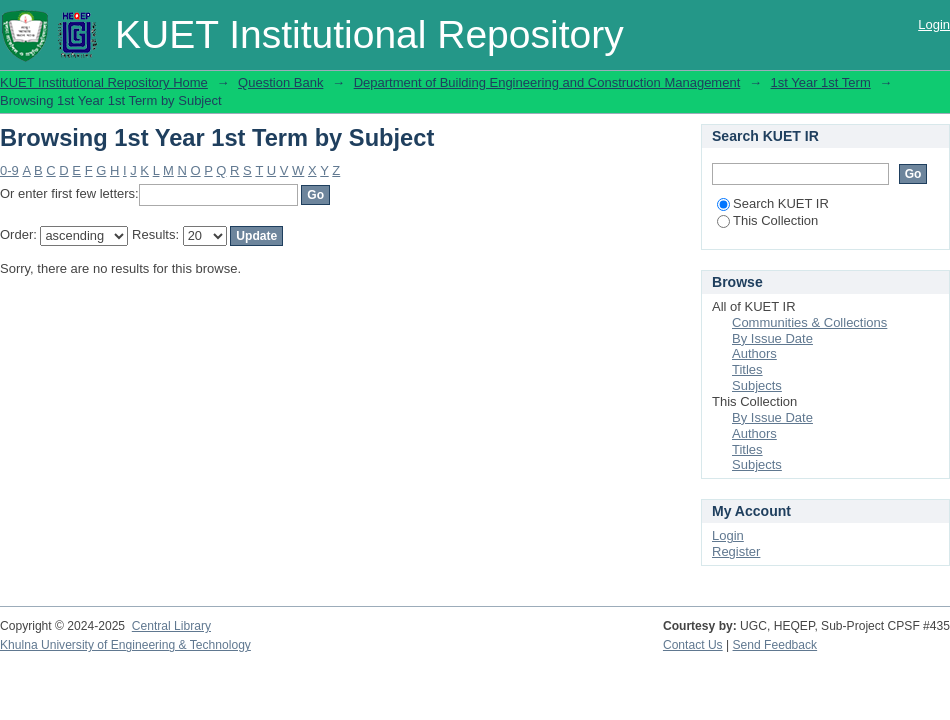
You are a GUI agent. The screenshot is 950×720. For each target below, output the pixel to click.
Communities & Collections (809, 322)
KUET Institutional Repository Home (104, 82)
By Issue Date (772, 338)
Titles (747, 369)
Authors (754, 353)
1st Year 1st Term (821, 82)
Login (934, 24)
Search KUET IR (773, 203)
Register (736, 551)
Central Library (171, 626)
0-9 (9, 170)
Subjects (757, 385)
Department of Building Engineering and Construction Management (547, 82)
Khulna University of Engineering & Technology (125, 645)
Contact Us (693, 645)
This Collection (767, 220)
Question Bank (280, 82)
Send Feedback (775, 645)
